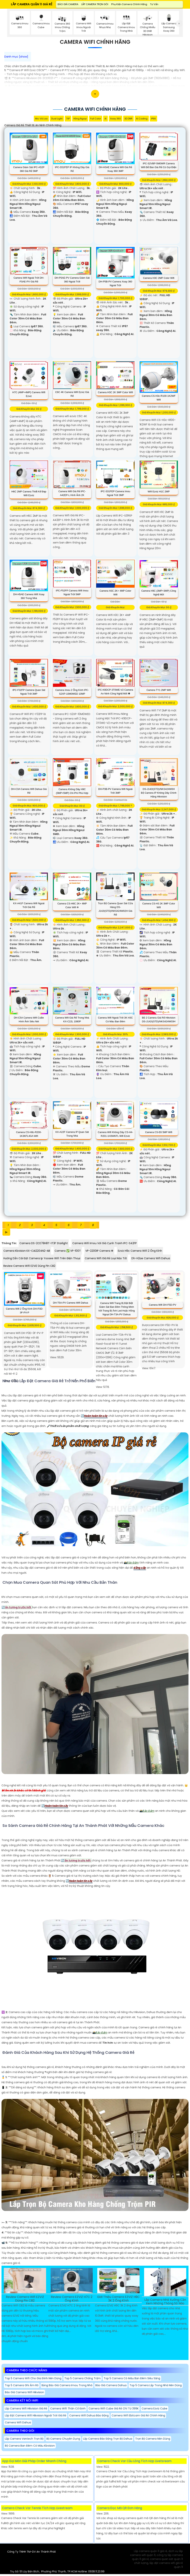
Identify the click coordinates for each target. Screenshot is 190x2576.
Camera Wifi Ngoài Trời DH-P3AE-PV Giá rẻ (29, 279)
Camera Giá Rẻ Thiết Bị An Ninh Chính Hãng (32, 125)
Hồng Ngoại (80, 118)
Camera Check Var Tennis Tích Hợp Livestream (37, 2508)
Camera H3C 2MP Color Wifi (158, 278)
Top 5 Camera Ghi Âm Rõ (22, 2385)
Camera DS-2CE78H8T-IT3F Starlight (43, 1243)
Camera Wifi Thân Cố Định (68, 2408)
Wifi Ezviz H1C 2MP (159, 491)
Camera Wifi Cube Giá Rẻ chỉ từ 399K (114, 2408)
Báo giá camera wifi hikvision (24, 2392)
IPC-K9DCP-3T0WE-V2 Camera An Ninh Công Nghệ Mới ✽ (115, 691)
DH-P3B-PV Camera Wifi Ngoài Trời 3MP (115, 791)
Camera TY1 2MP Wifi (159, 690)
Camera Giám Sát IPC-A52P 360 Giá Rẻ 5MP (28, 169)
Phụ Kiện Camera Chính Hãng (129, 4)
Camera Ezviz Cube (154, 2408)
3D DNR (128, 118)
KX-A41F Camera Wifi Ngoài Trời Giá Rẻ (28, 905)
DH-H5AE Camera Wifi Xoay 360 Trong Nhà (28, 596)
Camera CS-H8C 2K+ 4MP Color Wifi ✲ (72, 905)
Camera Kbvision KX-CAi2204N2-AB (26, 1251)
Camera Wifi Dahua (18, 2422)
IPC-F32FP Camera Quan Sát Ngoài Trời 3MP (28, 692)
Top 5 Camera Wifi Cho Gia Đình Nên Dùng (33, 2378)
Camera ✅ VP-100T (68, 1251)
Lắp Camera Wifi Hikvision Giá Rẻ (26, 2408)
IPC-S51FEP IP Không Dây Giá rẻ (72, 169)
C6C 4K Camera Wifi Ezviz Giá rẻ (72, 394)
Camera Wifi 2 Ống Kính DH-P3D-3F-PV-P (24, 1310)
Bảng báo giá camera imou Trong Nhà (67, 2385)
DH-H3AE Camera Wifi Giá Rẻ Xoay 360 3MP (115, 169)
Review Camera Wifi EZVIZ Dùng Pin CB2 (29, 1266)
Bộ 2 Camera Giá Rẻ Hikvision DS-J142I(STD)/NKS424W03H (158, 1019)
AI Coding (142, 118)
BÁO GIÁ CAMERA (68, 4)
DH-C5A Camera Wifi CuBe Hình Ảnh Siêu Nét (29, 1019)
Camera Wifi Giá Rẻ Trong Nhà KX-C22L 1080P (72, 1019)
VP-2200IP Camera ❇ (99, 1251)
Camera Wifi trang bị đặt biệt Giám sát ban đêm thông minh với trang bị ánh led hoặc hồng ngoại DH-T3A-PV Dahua (116, 1309)
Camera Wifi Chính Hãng (95, 42)
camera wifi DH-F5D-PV (162, 1304)
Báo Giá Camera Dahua (111, 2385)
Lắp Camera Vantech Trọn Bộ (24, 2439)
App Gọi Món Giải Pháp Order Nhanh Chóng (34, 2461)
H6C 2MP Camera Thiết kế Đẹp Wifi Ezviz (28, 493)
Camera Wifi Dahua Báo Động (89, 2415)
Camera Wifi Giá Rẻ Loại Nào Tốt (106, 1258)
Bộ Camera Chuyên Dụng (63, 2439)
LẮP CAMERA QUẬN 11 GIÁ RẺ (31, 4)
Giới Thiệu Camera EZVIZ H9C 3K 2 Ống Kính (118, 2299)
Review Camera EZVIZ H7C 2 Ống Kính (71, 2299)
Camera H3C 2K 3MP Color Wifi (115, 392)
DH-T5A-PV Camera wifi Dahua (70, 1302)
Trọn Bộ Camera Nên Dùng (152, 2439)
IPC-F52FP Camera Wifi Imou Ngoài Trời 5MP (72, 592)
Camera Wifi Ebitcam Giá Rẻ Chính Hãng (138, 2415)
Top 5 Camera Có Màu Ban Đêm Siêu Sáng (132, 2378)
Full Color (95, 118)
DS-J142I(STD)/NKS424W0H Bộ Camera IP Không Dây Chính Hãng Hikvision (158, 793)
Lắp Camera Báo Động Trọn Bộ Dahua (107, 2439)
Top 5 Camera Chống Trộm (82, 2378)
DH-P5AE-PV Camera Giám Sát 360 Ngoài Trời (72, 279)
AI (105, 118)
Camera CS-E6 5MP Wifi (158, 1132)
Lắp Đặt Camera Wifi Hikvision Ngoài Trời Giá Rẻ (35, 2415)
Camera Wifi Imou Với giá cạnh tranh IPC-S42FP (104, 1243)
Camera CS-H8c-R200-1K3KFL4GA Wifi (29, 1134)
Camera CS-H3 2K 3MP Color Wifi (158, 905)
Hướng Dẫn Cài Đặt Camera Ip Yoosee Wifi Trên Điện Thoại (41, 1258)
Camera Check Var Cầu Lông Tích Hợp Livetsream (134, 2461)
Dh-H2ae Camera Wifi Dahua (150, 1258)
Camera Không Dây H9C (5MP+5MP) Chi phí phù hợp (72, 791)
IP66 (153, 118)
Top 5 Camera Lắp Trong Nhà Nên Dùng (156, 2385)
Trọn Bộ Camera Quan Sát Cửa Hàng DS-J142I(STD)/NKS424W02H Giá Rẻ (115, 909)
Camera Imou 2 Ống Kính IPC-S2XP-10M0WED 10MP (72, 692)
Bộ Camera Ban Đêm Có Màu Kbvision (30, 2446)
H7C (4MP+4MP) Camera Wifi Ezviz (28, 394)
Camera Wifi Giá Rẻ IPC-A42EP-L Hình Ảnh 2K (72, 493)
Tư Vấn (154, 4)
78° (68, 118)
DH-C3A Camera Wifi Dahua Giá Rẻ (29, 791)
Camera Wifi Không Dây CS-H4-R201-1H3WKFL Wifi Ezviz (115, 1134)
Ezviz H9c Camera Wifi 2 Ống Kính (140, 1251)
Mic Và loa (41, 118)
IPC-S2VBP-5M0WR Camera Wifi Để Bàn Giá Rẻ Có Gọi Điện (158, 165)
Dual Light (57, 118)
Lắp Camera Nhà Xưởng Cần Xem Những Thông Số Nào (165, 2301)
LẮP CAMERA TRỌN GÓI (94, 4)
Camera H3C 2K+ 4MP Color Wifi (115, 592)
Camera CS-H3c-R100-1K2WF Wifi (158, 397)
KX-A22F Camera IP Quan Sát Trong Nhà (72, 1134)
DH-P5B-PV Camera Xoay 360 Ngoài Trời (115, 283)
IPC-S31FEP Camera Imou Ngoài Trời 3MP (115, 493)
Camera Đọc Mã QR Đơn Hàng (119, 2508)
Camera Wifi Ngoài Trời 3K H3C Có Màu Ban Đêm (115, 1019)
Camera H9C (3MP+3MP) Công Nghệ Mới (158, 592)
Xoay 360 (115, 118)
